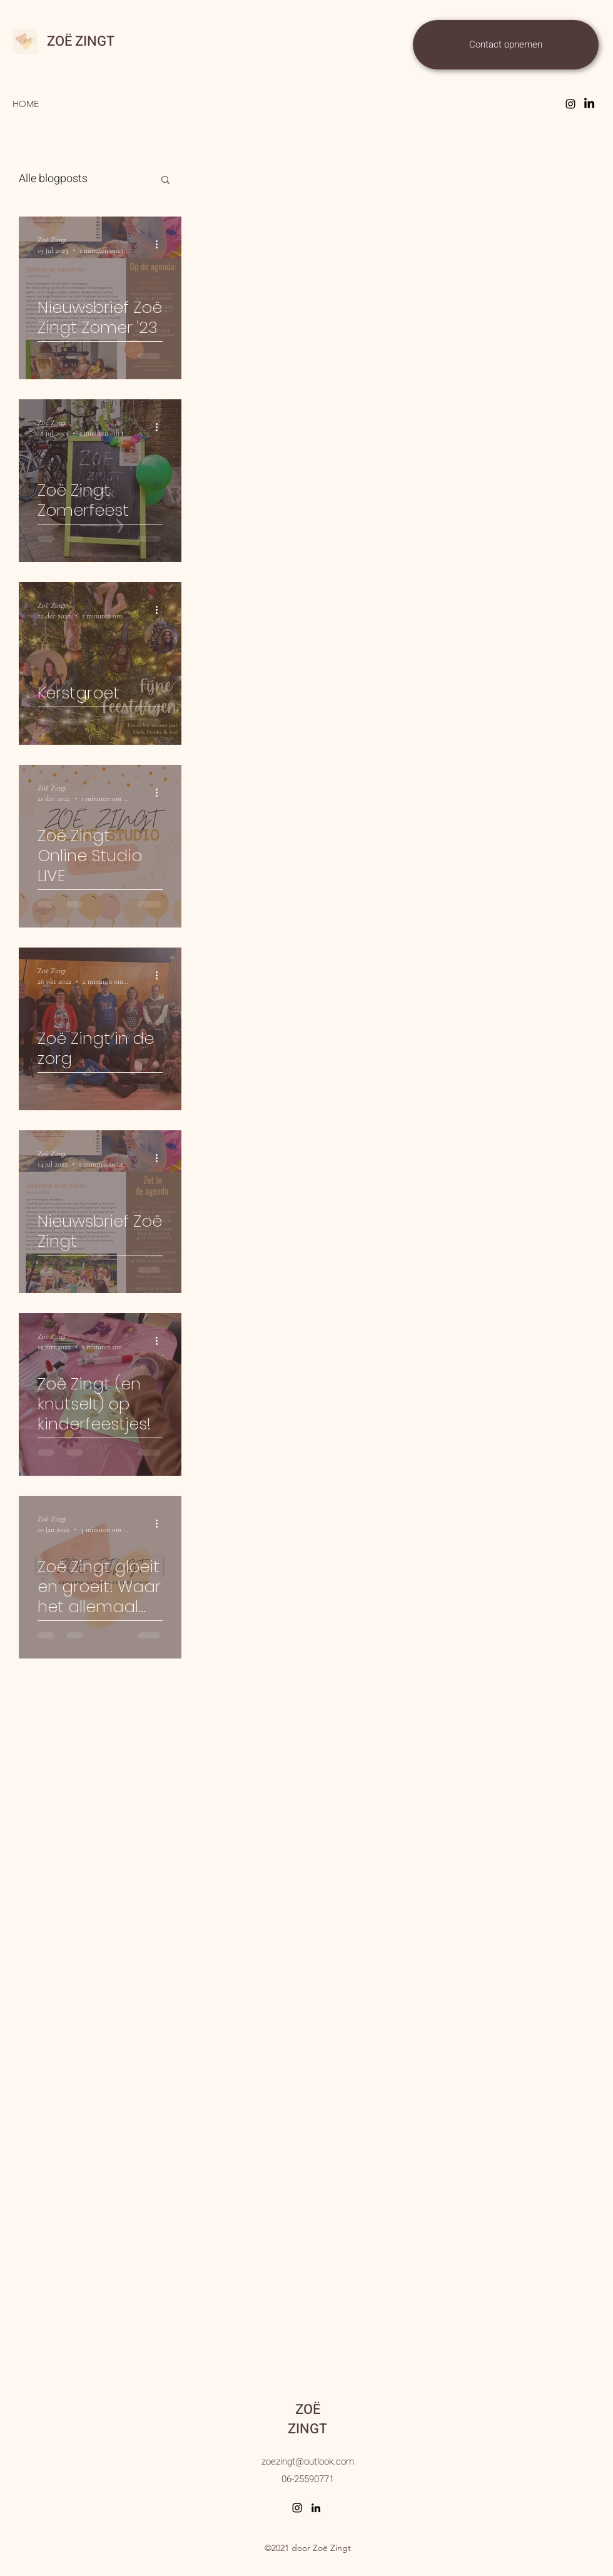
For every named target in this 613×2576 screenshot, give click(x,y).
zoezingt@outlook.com (307, 2461)
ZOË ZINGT (80, 41)
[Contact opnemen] (506, 44)
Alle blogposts (53, 178)
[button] (165, 180)
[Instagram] (570, 104)
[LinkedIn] (316, 2508)
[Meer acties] (160, 244)
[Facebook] (589, 104)
